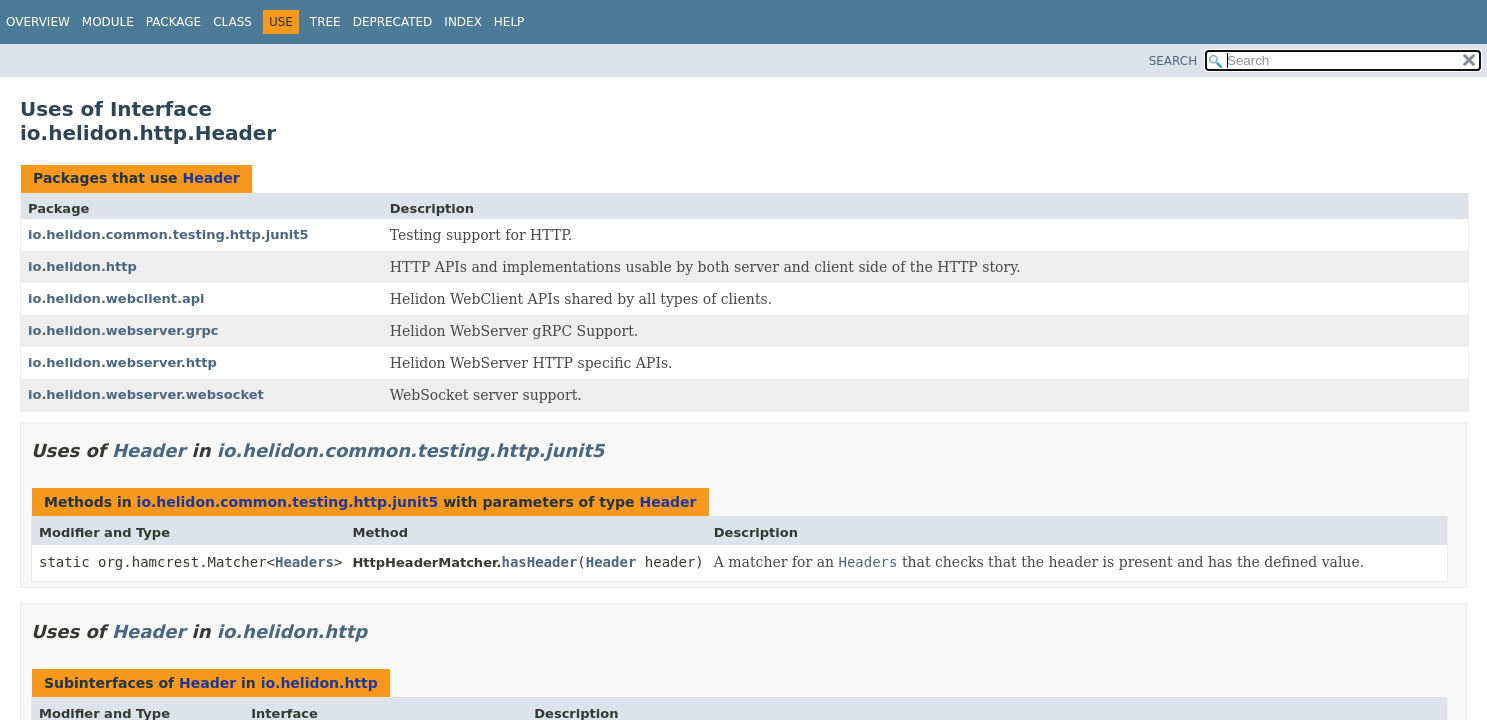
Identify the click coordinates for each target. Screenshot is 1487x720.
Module (108, 22)
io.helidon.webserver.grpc (123, 330)
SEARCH (1173, 61)
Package (173, 22)
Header (210, 178)
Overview (38, 22)
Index (463, 22)
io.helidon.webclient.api (116, 298)
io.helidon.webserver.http (122, 362)
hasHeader (539, 562)
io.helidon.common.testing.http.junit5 (168, 234)
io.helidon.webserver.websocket (146, 394)
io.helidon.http (82, 266)
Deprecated (393, 22)
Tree (325, 22)
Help (509, 22)
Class (232, 22)
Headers (304, 562)
